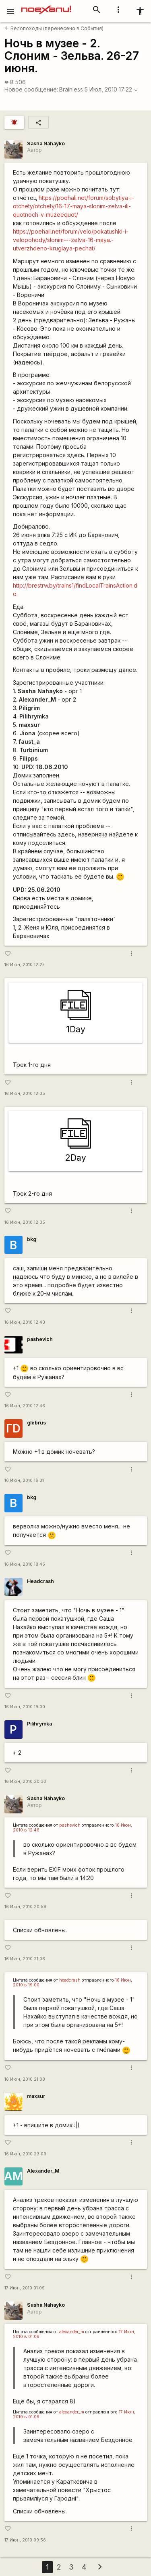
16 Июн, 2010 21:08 (24, 2079)
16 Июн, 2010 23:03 (25, 2154)
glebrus (36, 1423)
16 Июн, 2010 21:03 (24, 1959)
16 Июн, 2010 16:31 (24, 1480)
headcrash (70, 1980)
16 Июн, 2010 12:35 (24, 1093)
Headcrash (40, 1581)
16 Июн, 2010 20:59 (25, 1906)
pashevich (40, 1339)
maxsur (36, 2096)
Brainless (71, 89)
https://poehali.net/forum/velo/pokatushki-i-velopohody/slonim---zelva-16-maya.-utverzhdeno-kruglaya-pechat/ (70, 240)
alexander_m (71, 2331)
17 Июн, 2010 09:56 (25, 2540)
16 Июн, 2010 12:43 (24, 1322)
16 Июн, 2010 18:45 (24, 1564)
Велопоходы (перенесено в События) (54, 28)
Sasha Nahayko (46, 143)
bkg (31, 1239)
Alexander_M (43, 2171)
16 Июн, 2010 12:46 (24, 1405)
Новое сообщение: (31, 89)
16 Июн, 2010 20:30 (25, 1781)
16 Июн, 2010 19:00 (24, 1706)
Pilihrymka (39, 1724)
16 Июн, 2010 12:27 (24, 964)
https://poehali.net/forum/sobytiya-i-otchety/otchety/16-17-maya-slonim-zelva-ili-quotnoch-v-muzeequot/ (73, 206)
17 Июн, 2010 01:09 (24, 2288)
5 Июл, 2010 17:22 (111, 89)
